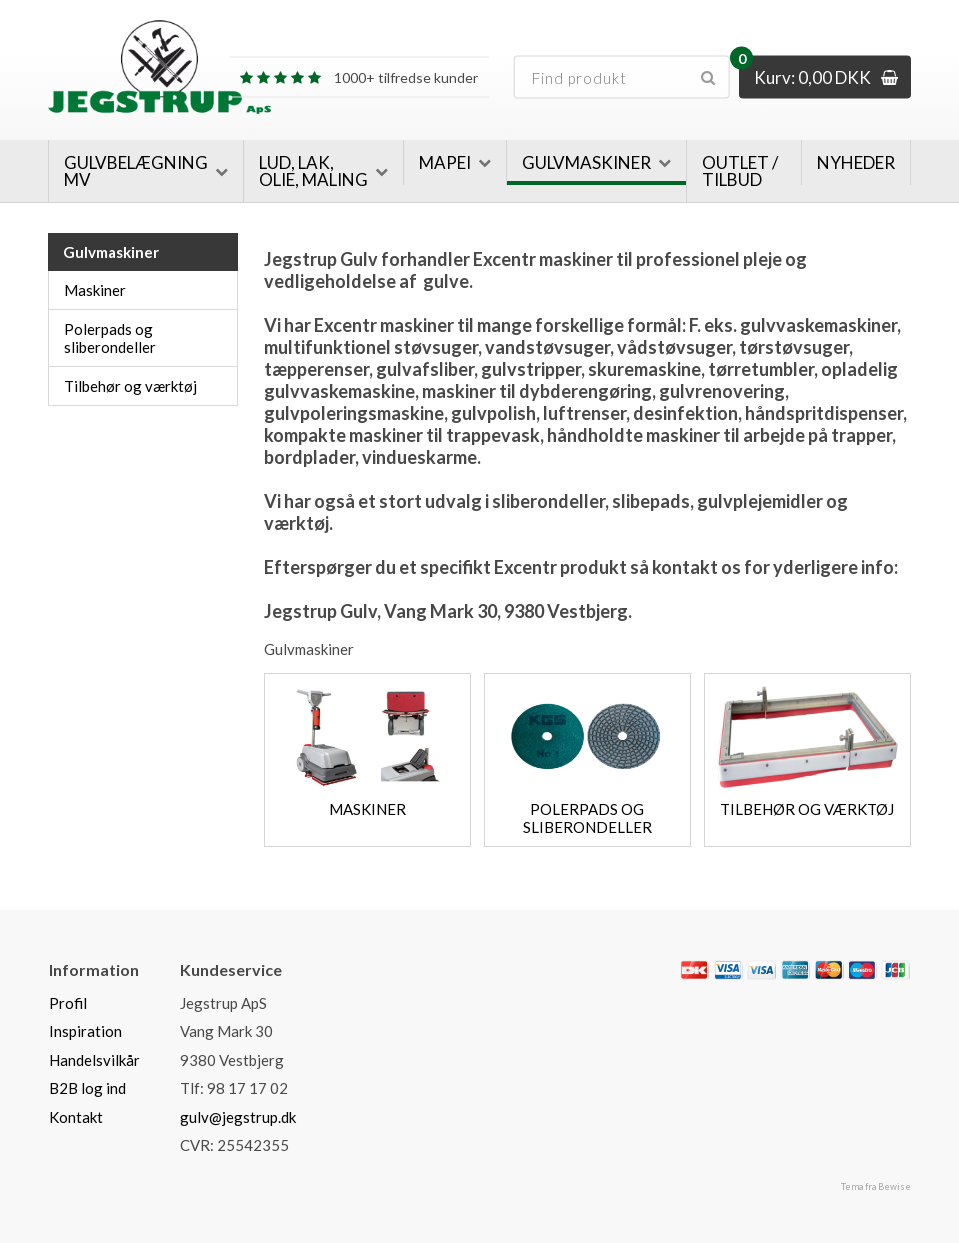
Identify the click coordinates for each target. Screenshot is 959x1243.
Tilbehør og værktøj (130, 386)
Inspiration (85, 1031)
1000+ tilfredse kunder (359, 77)
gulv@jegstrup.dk (238, 1117)
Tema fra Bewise (876, 1186)
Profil (68, 1003)
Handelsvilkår (94, 1060)
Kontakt (76, 1117)
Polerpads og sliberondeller (110, 338)
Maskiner (95, 290)
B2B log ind (87, 1088)
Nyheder (856, 162)
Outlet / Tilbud (740, 171)
